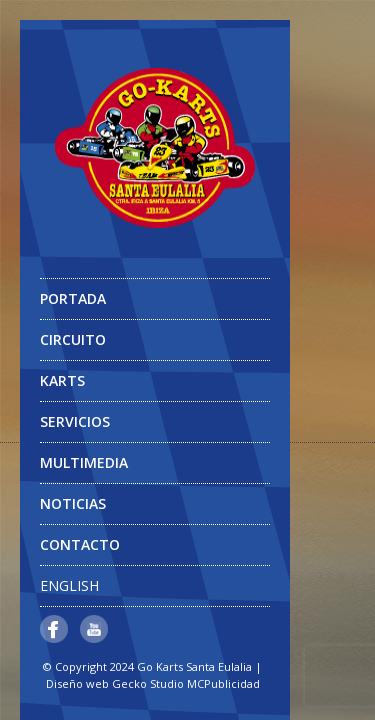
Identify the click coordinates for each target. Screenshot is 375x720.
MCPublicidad (223, 683)
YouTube (94, 629)
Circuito (73, 339)
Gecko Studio (148, 683)
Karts (62, 380)
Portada (73, 298)
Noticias (73, 503)
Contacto (80, 544)
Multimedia (152, 468)
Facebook (54, 629)
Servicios (75, 421)
